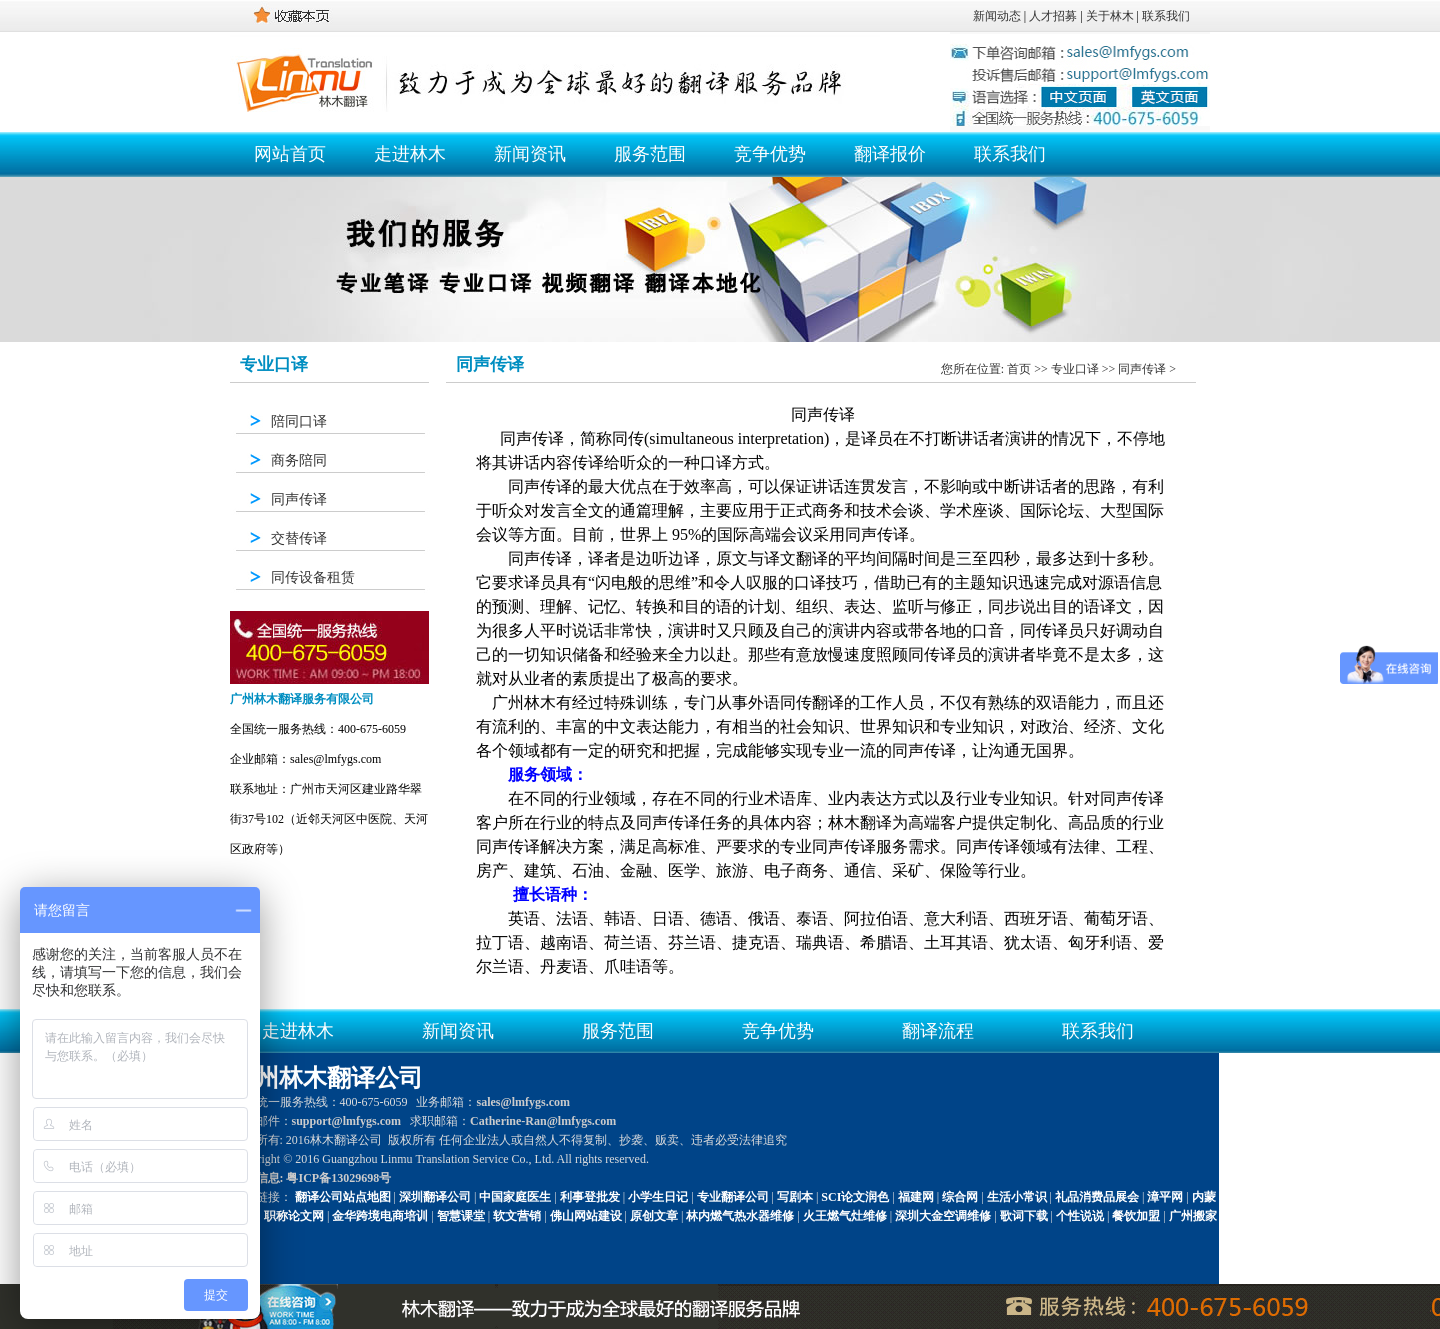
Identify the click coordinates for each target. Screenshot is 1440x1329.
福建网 (916, 1197)
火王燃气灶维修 (845, 1216)
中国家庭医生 (515, 1197)
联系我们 (1166, 16)
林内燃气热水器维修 (740, 1216)
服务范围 (650, 154)
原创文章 (654, 1216)
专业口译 (1075, 369)
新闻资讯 (530, 154)
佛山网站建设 (586, 1216)
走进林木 (410, 154)
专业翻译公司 (733, 1197)
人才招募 (1053, 16)
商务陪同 (299, 460)
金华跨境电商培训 (380, 1216)
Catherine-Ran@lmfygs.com (543, 1121)
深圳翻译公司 (435, 1197)
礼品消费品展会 (1097, 1197)
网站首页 (290, 154)
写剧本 (795, 1197)
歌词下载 (1024, 1216)
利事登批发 (590, 1197)
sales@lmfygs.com (523, 1102)
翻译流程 (938, 1031)
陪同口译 (299, 421)
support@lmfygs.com (347, 1121)
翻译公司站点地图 (343, 1197)
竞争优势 (770, 154)
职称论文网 (294, 1216)
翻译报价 (890, 154)
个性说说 (1080, 1216)
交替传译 (299, 538)
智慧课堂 (461, 1216)
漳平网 (1165, 1197)
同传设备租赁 (313, 577)
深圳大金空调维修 (943, 1216)
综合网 (960, 1197)
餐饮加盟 (1136, 1216)
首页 (1019, 369)
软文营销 (517, 1216)
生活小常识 (1017, 1197)
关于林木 (1110, 16)
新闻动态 (997, 16)
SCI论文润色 (855, 1197)
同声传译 (299, 499)
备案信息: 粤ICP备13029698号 (312, 1178)
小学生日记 (658, 1197)
